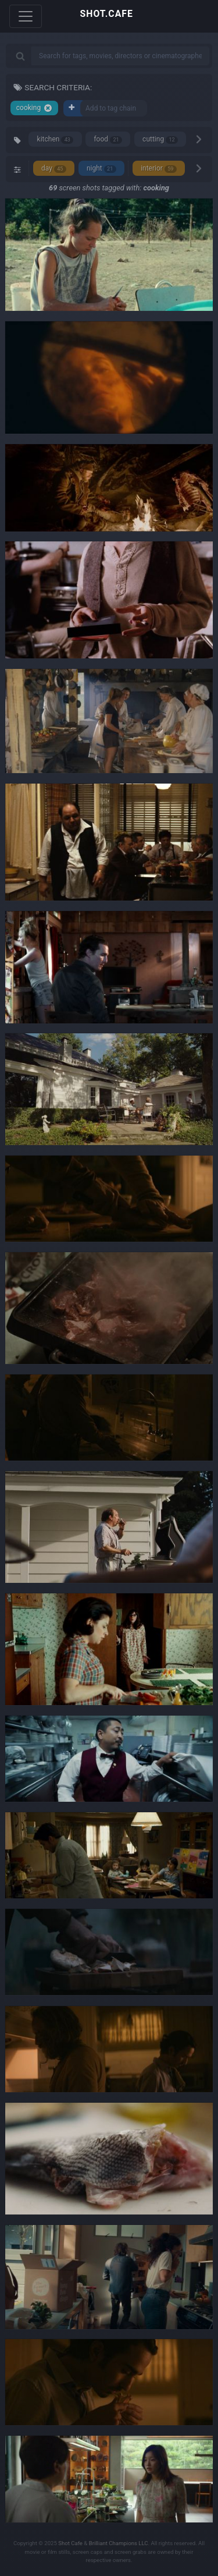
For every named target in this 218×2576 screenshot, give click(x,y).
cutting (160, 139)
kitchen (55, 139)
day (53, 168)
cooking (34, 108)
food (108, 139)
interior (159, 168)
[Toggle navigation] (25, 16)
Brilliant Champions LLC (118, 2543)
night (101, 168)
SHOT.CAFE (106, 13)
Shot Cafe (70, 2543)
